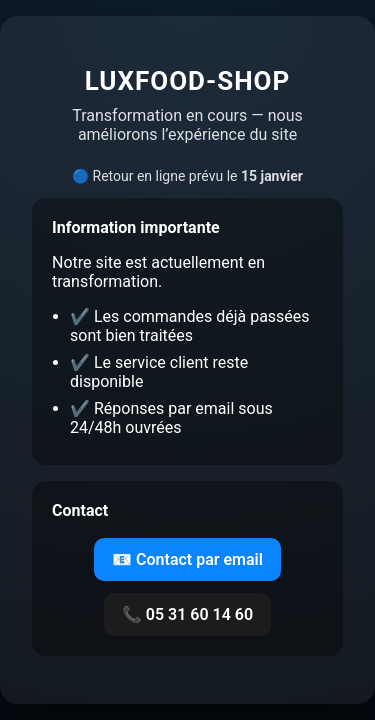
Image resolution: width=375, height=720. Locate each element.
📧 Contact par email (187, 559)
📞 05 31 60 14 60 (187, 614)
